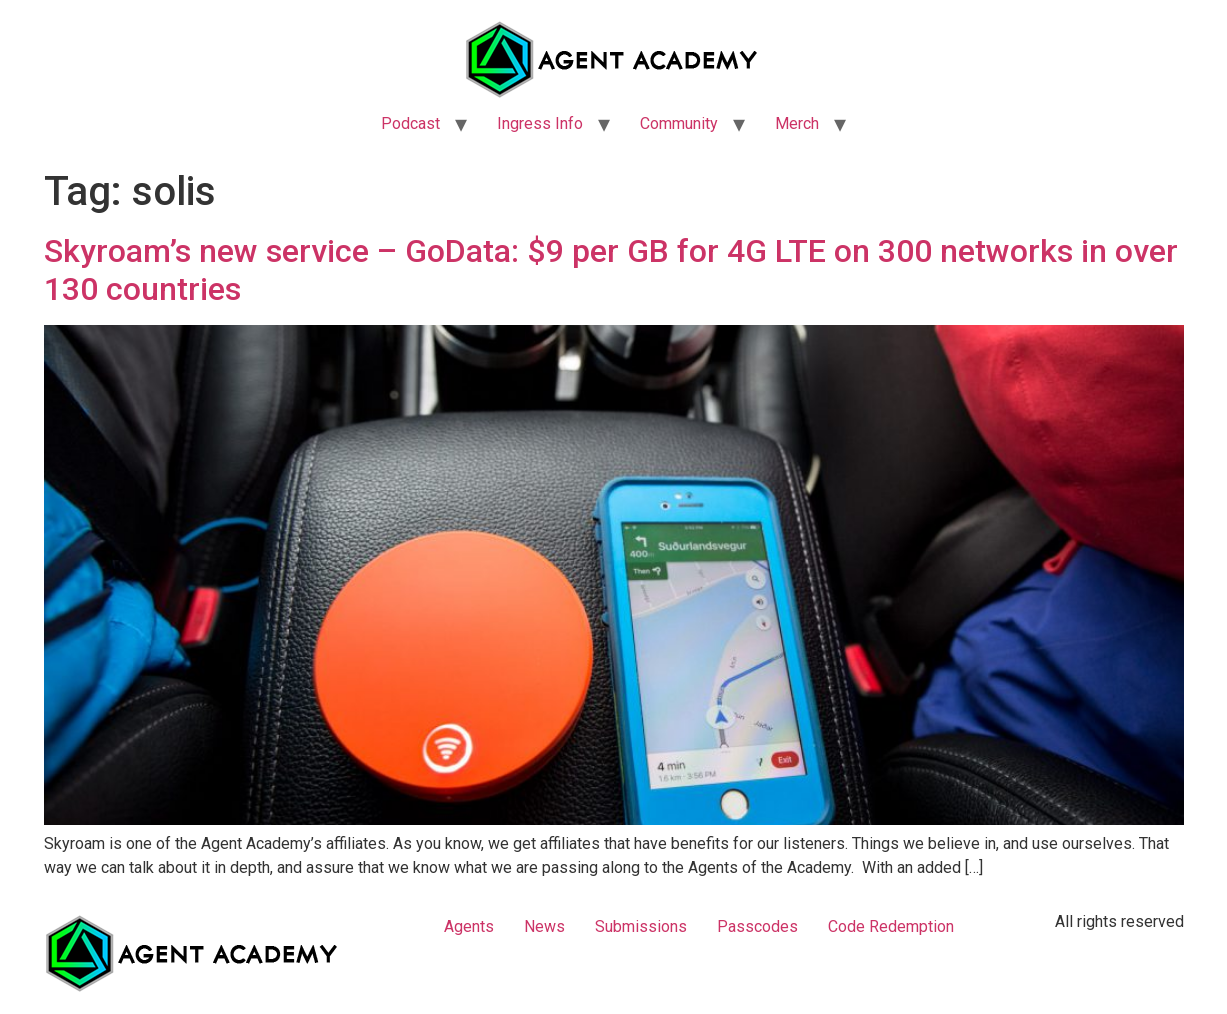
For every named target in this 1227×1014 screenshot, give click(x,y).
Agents (469, 926)
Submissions (641, 926)
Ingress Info (540, 123)
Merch (797, 123)
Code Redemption (891, 926)
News (544, 926)
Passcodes (757, 926)
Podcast (410, 123)
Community (679, 123)
